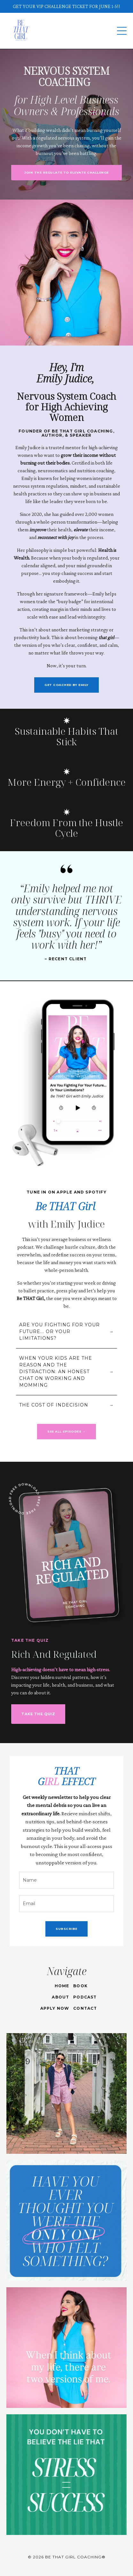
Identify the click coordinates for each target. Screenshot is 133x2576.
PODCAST (85, 1997)
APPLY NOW (54, 2008)
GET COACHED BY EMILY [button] (66, 685)
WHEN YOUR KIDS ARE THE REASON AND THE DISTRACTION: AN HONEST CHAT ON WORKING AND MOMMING (55, 1371)
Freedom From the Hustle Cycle (66, 828)
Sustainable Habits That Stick (66, 736)
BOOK (80, 1985)
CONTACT (85, 2008)
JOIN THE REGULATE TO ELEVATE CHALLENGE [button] (66, 172)
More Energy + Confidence (66, 782)
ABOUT (60, 1997)
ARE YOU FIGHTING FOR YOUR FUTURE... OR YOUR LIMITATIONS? (59, 1331)
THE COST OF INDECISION (53, 1405)
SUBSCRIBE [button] (66, 1928)
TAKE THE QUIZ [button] (38, 1714)
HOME (62, 1985)
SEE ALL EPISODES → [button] (66, 1431)
